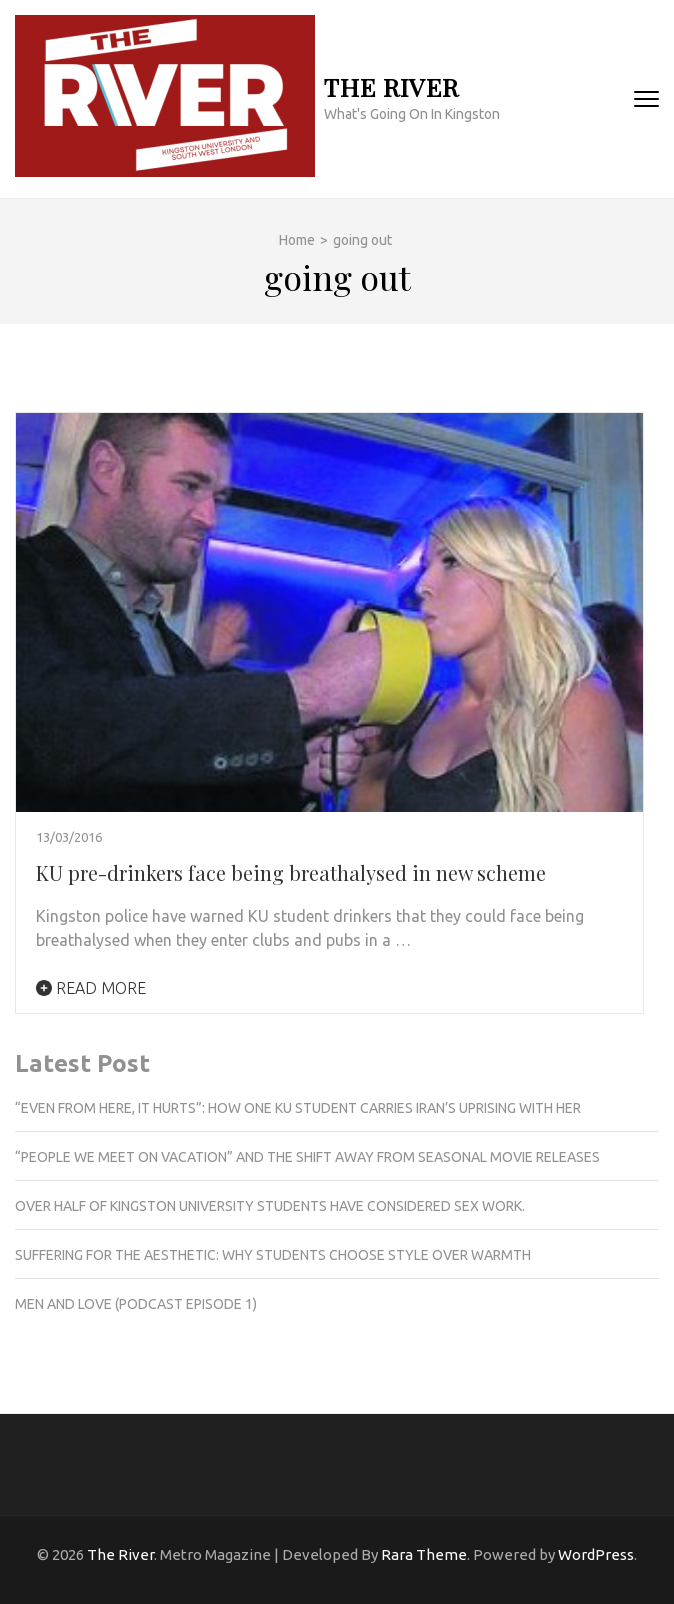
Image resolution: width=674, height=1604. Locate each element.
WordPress (596, 1554)
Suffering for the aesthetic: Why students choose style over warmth (273, 1255)
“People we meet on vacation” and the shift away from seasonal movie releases (307, 1157)
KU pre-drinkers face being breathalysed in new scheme (291, 872)
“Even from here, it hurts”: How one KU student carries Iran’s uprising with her (299, 1108)
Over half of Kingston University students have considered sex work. (270, 1206)
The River (391, 86)
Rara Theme (424, 1554)
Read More (91, 988)
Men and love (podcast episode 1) (136, 1304)
